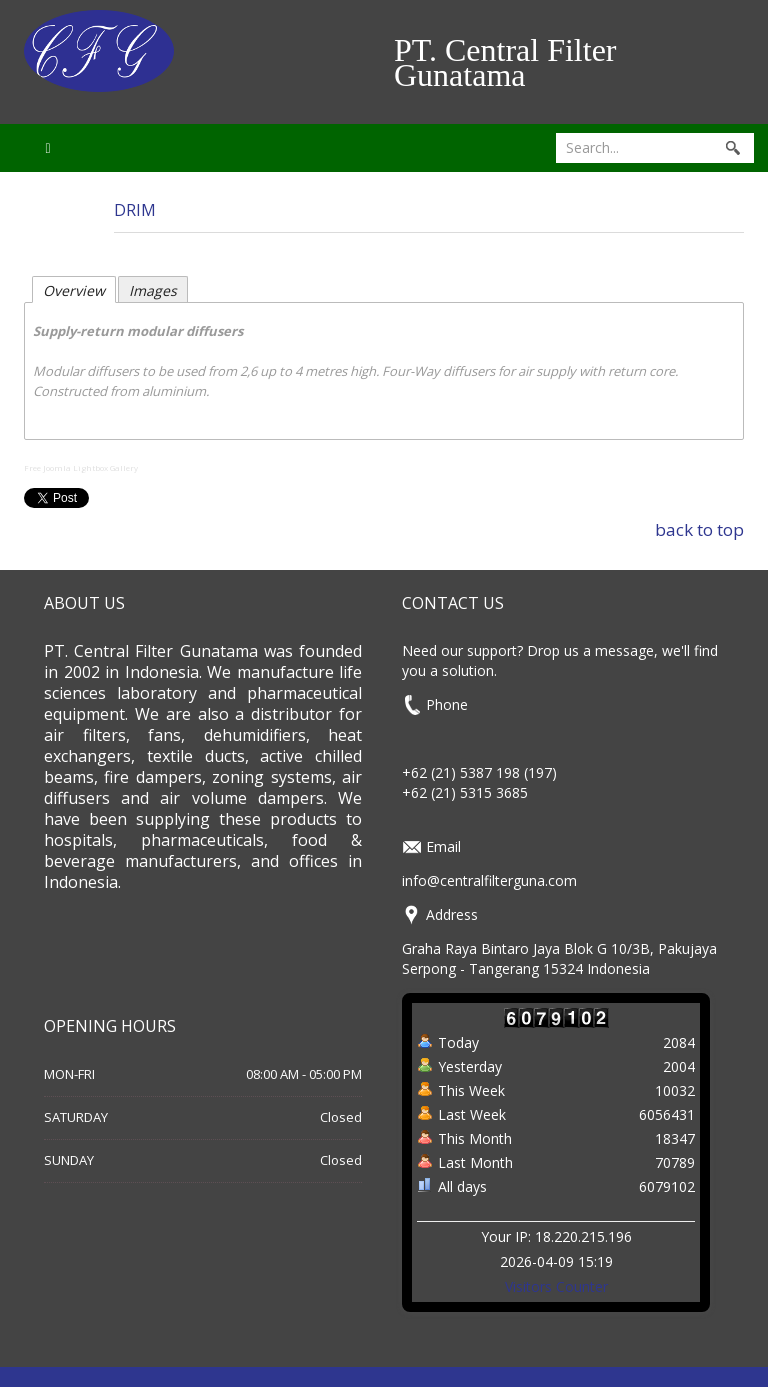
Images (153, 290)
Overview (74, 290)
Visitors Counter (556, 1286)
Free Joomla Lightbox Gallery (81, 467)
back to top (699, 529)
